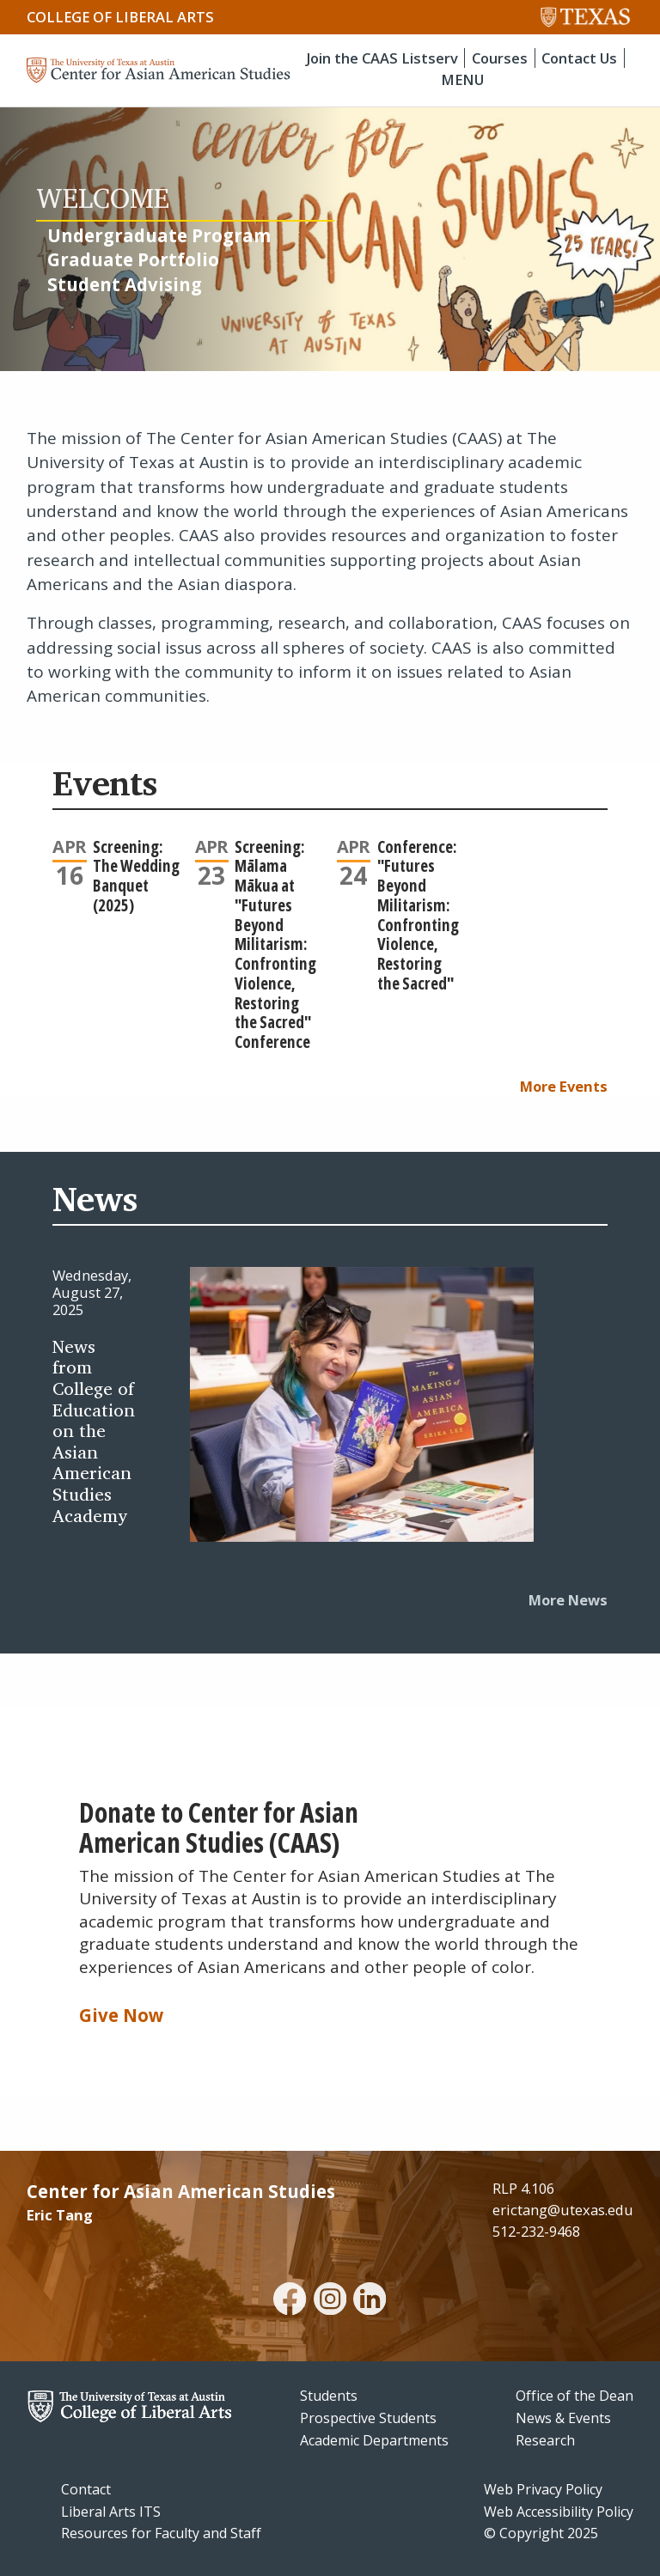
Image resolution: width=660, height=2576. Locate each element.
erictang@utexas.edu (562, 2210)
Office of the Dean (574, 2395)
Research (545, 2440)
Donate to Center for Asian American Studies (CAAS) (218, 1826)
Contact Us (579, 58)
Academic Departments (374, 2440)
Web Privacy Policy (543, 2489)
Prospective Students (368, 2418)
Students (329, 2395)
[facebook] (289, 2301)
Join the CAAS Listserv (382, 58)
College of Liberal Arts (120, 17)
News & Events (563, 2418)
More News (568, 1600)
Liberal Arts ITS (111, 2511)
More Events (564, 1086)
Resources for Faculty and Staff (161, 2533)
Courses (500, 58)
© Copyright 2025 (541, 2533)
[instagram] (330, 2301)
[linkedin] (369, 2301)
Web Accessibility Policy (558, 2511)
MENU (462, 79)
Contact (86, 2489)
